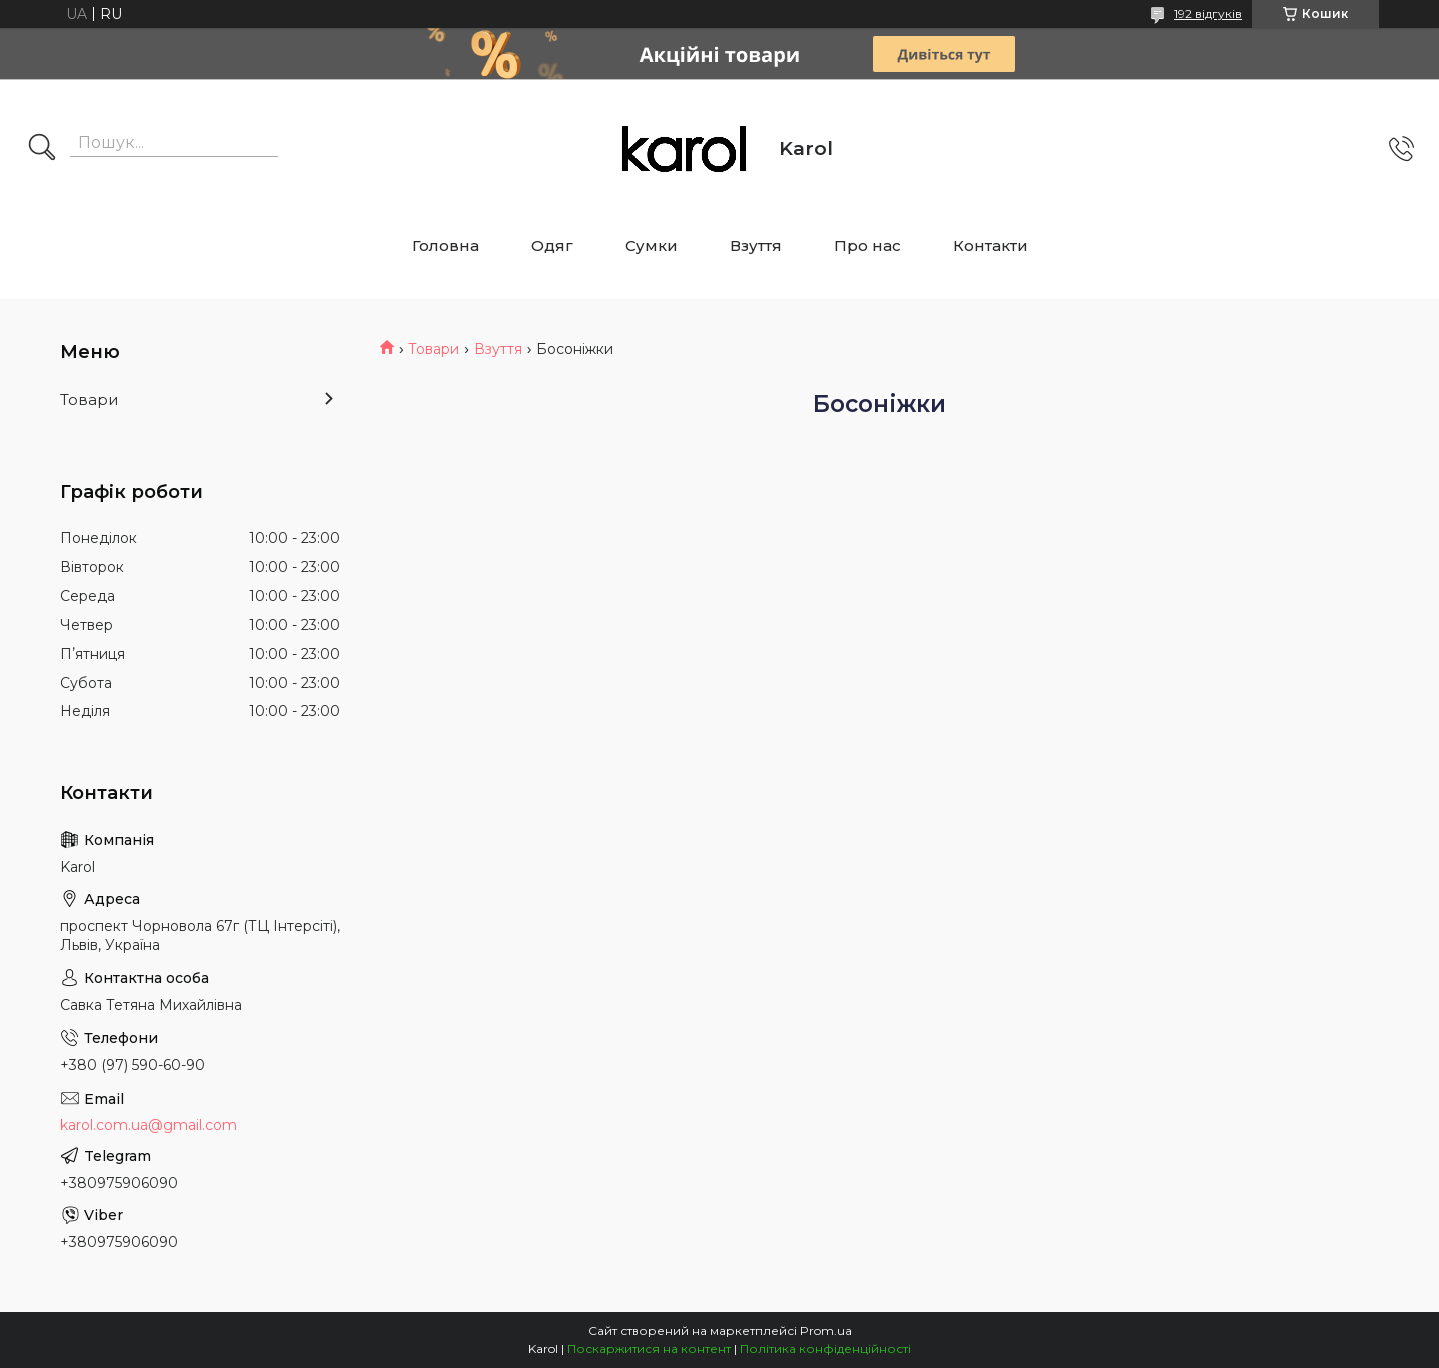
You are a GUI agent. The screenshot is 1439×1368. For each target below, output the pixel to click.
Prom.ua (826, 1330)
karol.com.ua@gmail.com (148, 1125)
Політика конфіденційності (825, 1348)
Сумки (651, 245)
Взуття (756, 245)
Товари (433, 349)
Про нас (867, 245)
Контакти (990, 245)
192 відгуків (1208, 13)
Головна (445, 245)
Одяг (552, 245)
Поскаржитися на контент (649, 1348)
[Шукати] (42, 149)
